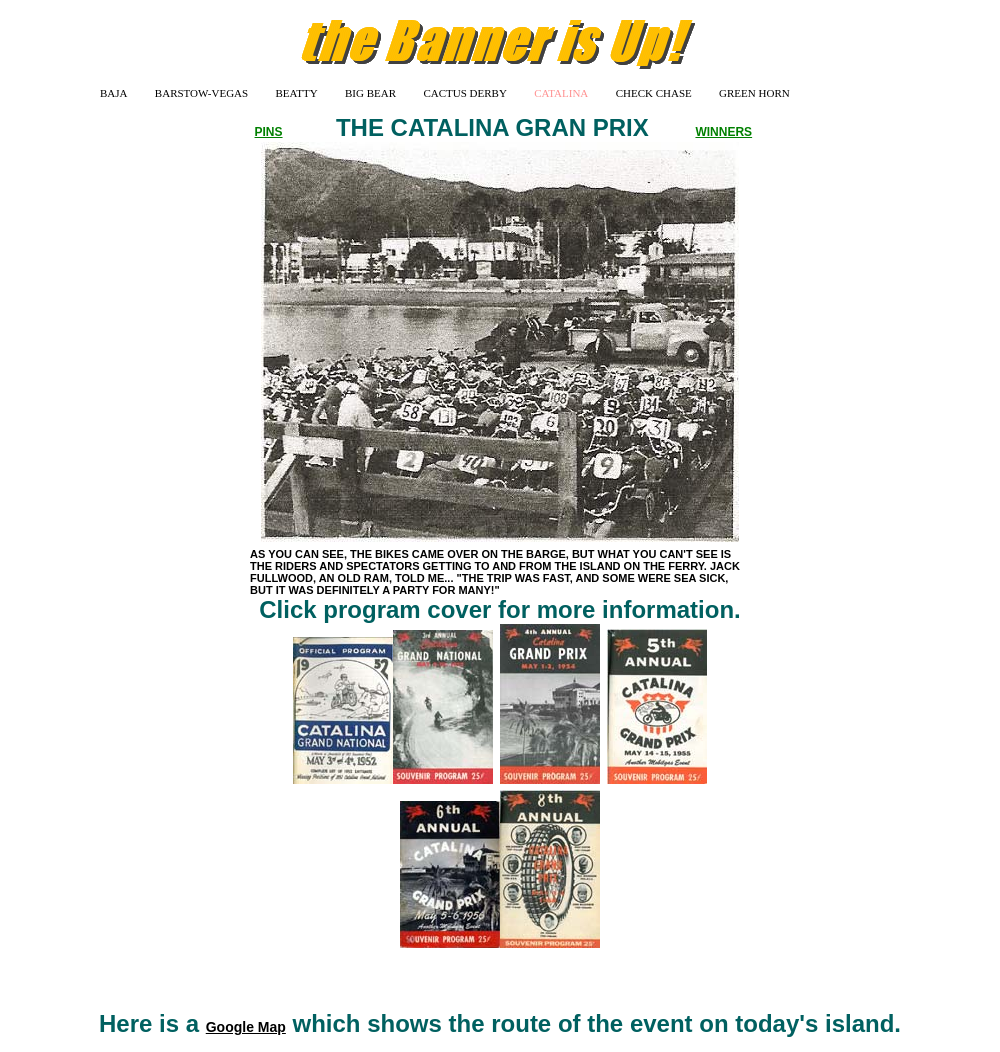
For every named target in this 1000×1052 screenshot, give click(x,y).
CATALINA (561, 93)
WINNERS (723, 132)
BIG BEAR (370, 93)
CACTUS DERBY (464, 93)
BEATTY (297, 93)
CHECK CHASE (654, 93)
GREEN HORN (754, 93)
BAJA (114, 93)
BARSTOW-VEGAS (201, 93)
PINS (269, 132)
